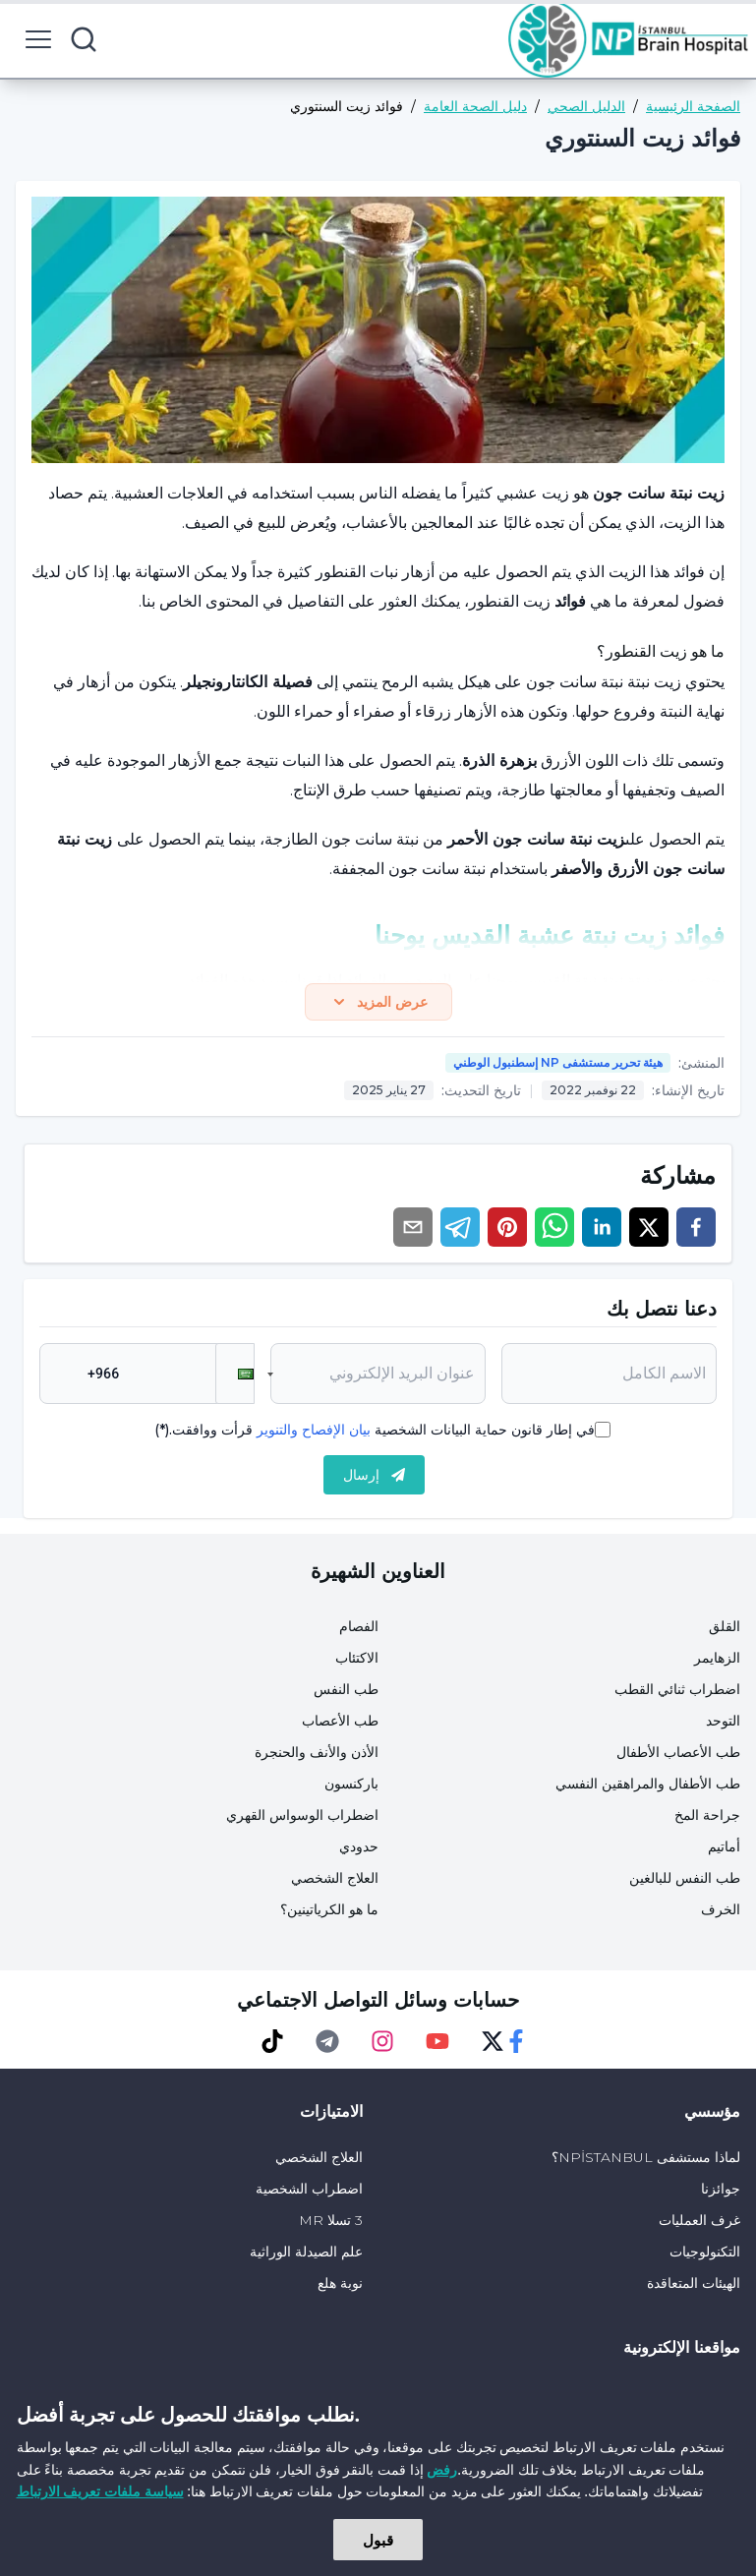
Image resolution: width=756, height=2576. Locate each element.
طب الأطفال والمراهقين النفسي (647, 1787)
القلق (724, 1630)
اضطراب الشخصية (309, 2192)
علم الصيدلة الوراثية (306, 2255)
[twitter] (649, 1231)
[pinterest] (507, 1231)
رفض (442, 2469)
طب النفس (346, 1693)
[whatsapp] (554, 1231)
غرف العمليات (699, 2224)
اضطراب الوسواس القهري (302, 1819)
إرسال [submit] (374, 1479)
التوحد (723, 1724)
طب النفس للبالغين (684, 1882)
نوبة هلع (340, 2287)
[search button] (83, 39)
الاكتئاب (356, 1661)
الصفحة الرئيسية (693, 106)
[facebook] (696, 1231)
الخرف (720, 1913)
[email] (413, 1231)
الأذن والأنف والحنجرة (316, 1756)
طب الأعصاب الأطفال (678, 1756)
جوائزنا (720, 2192)
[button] (235, 1377)
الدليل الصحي (586, 106)
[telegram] (460, 1231)
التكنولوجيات (704, 2255)
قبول (378, 2539)
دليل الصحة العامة (475, 106)
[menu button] (38, 39)
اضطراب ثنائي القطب (677, 1693)
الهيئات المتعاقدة (693, 2287)
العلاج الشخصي (334, 1882)
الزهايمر (717, 1661)
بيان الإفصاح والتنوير (314, 1433)
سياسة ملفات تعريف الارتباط (100, 2491)
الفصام (358, 1630)
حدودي (358, 1850)
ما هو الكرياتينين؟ (329, 1913)
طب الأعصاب (340, 1724)
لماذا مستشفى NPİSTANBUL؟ (646, 2161)
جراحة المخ (707, 1819)
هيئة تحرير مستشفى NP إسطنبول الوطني (558, 1066)
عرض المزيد (378, 1004)
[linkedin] (601, 1231)
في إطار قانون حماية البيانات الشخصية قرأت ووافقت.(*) (374, 1433)
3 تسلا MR (331, 2224)
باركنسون (351, 1787)
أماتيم (724, 1850)
